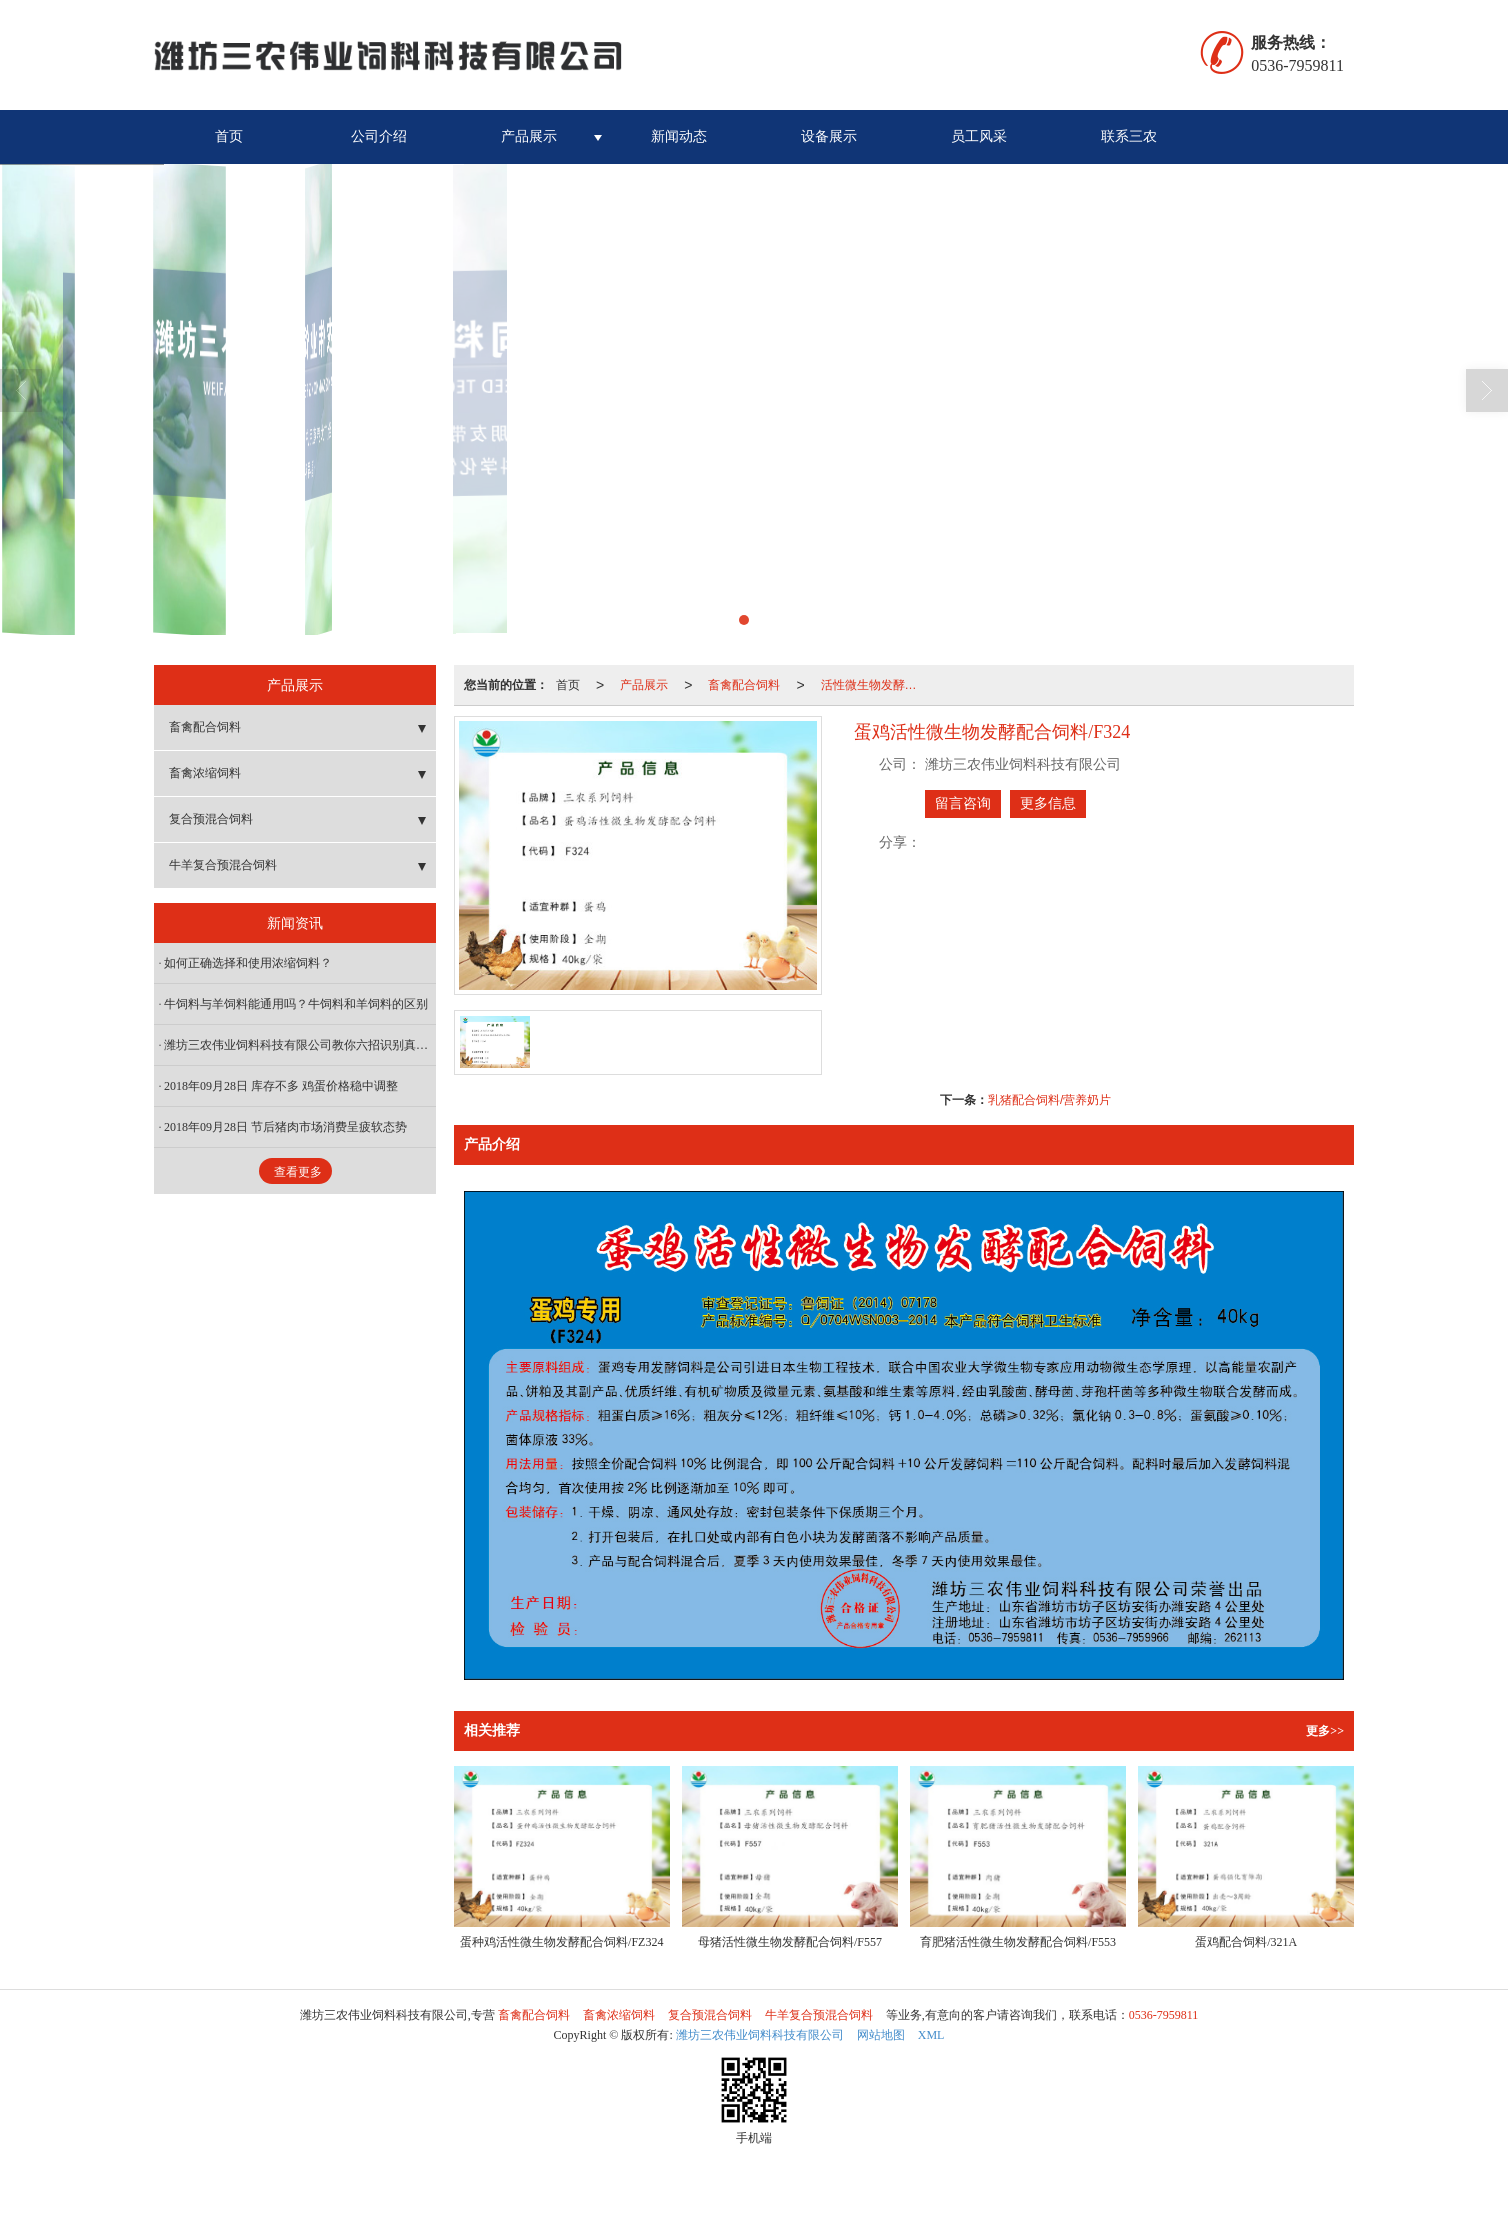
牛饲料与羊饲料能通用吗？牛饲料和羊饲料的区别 (296, 1004)
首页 (229, 136)
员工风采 (979, 136)
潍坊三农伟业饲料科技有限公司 (760, 2035)
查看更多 (298, 1172)
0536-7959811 (1164, 2015)
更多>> (1325, 1731)
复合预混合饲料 (211, 819)
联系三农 (1129, 136)
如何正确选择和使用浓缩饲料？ (248, 963)
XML (931, 2035)
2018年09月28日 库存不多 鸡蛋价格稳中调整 (281, 1086)
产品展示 (529, 136)
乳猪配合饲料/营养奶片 (1049, 1100)
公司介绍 (379, 136)
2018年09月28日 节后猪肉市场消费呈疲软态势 (285, 1127)
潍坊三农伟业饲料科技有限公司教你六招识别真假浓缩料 (300, 1045)
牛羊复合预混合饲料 (223, 865)
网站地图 (881, 2035)
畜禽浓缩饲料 (205, 773)
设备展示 (829, 136)
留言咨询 (963, 803)
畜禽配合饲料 (744, 685)
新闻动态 (679, 136)
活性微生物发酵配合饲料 (875, 685)
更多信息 (1048, 803)
